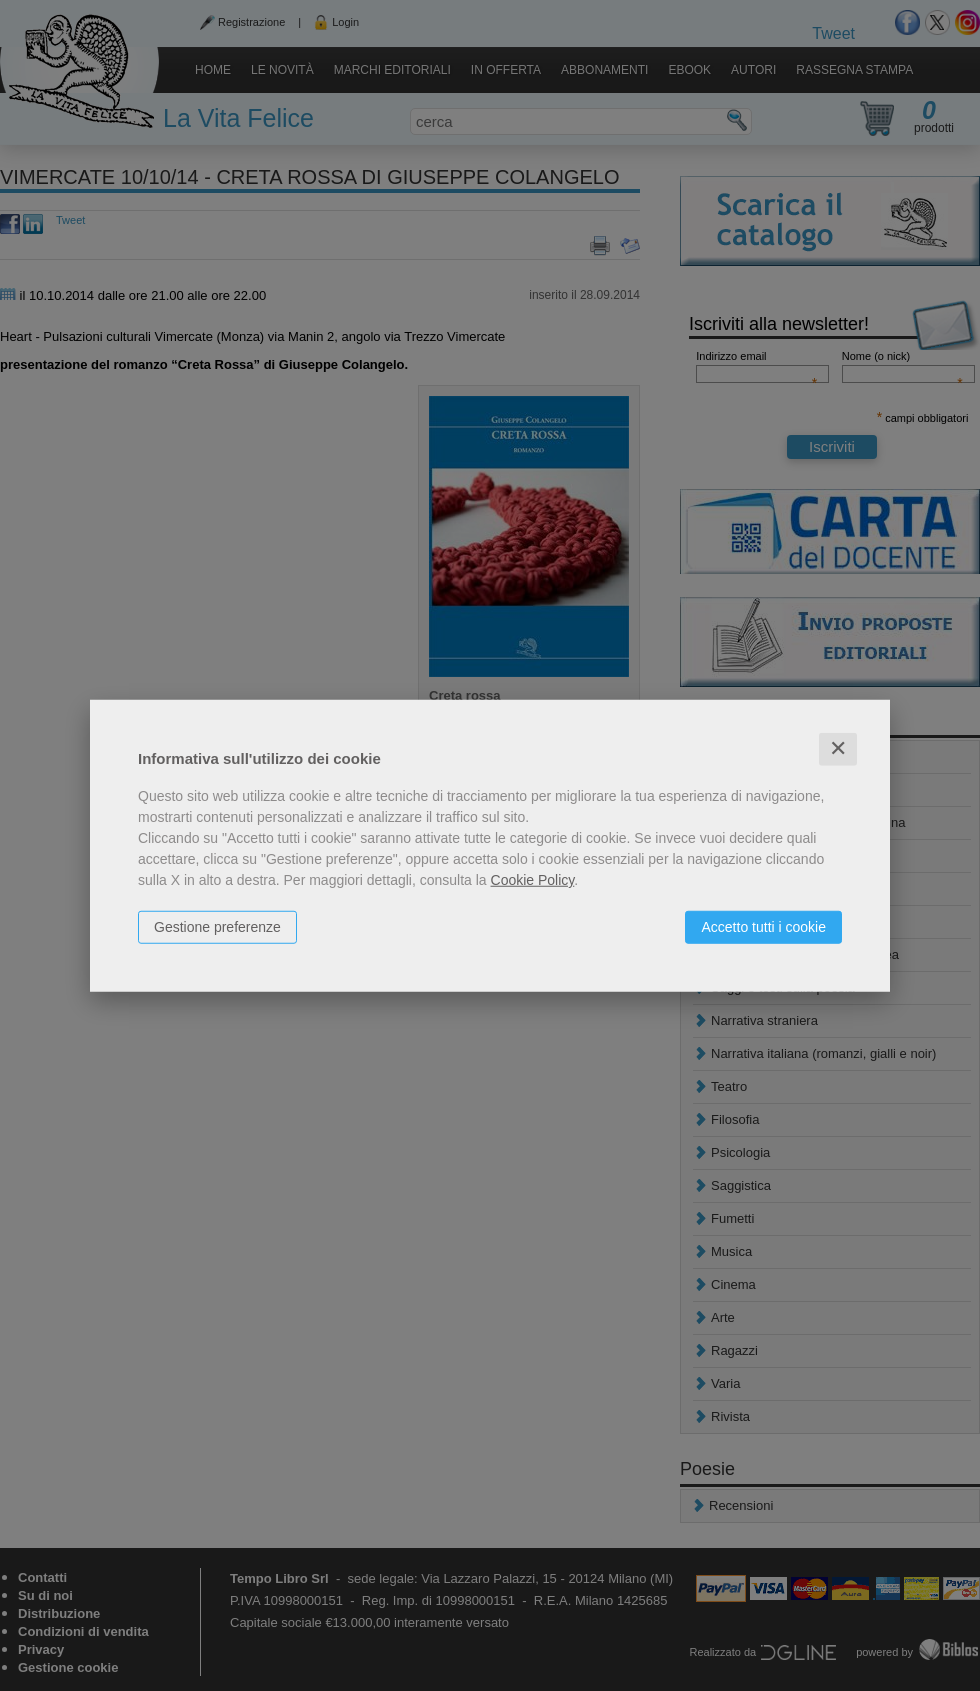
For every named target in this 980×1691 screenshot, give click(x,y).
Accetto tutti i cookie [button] (763, 927)
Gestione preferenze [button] (217, 927)
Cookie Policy (533, 880)
